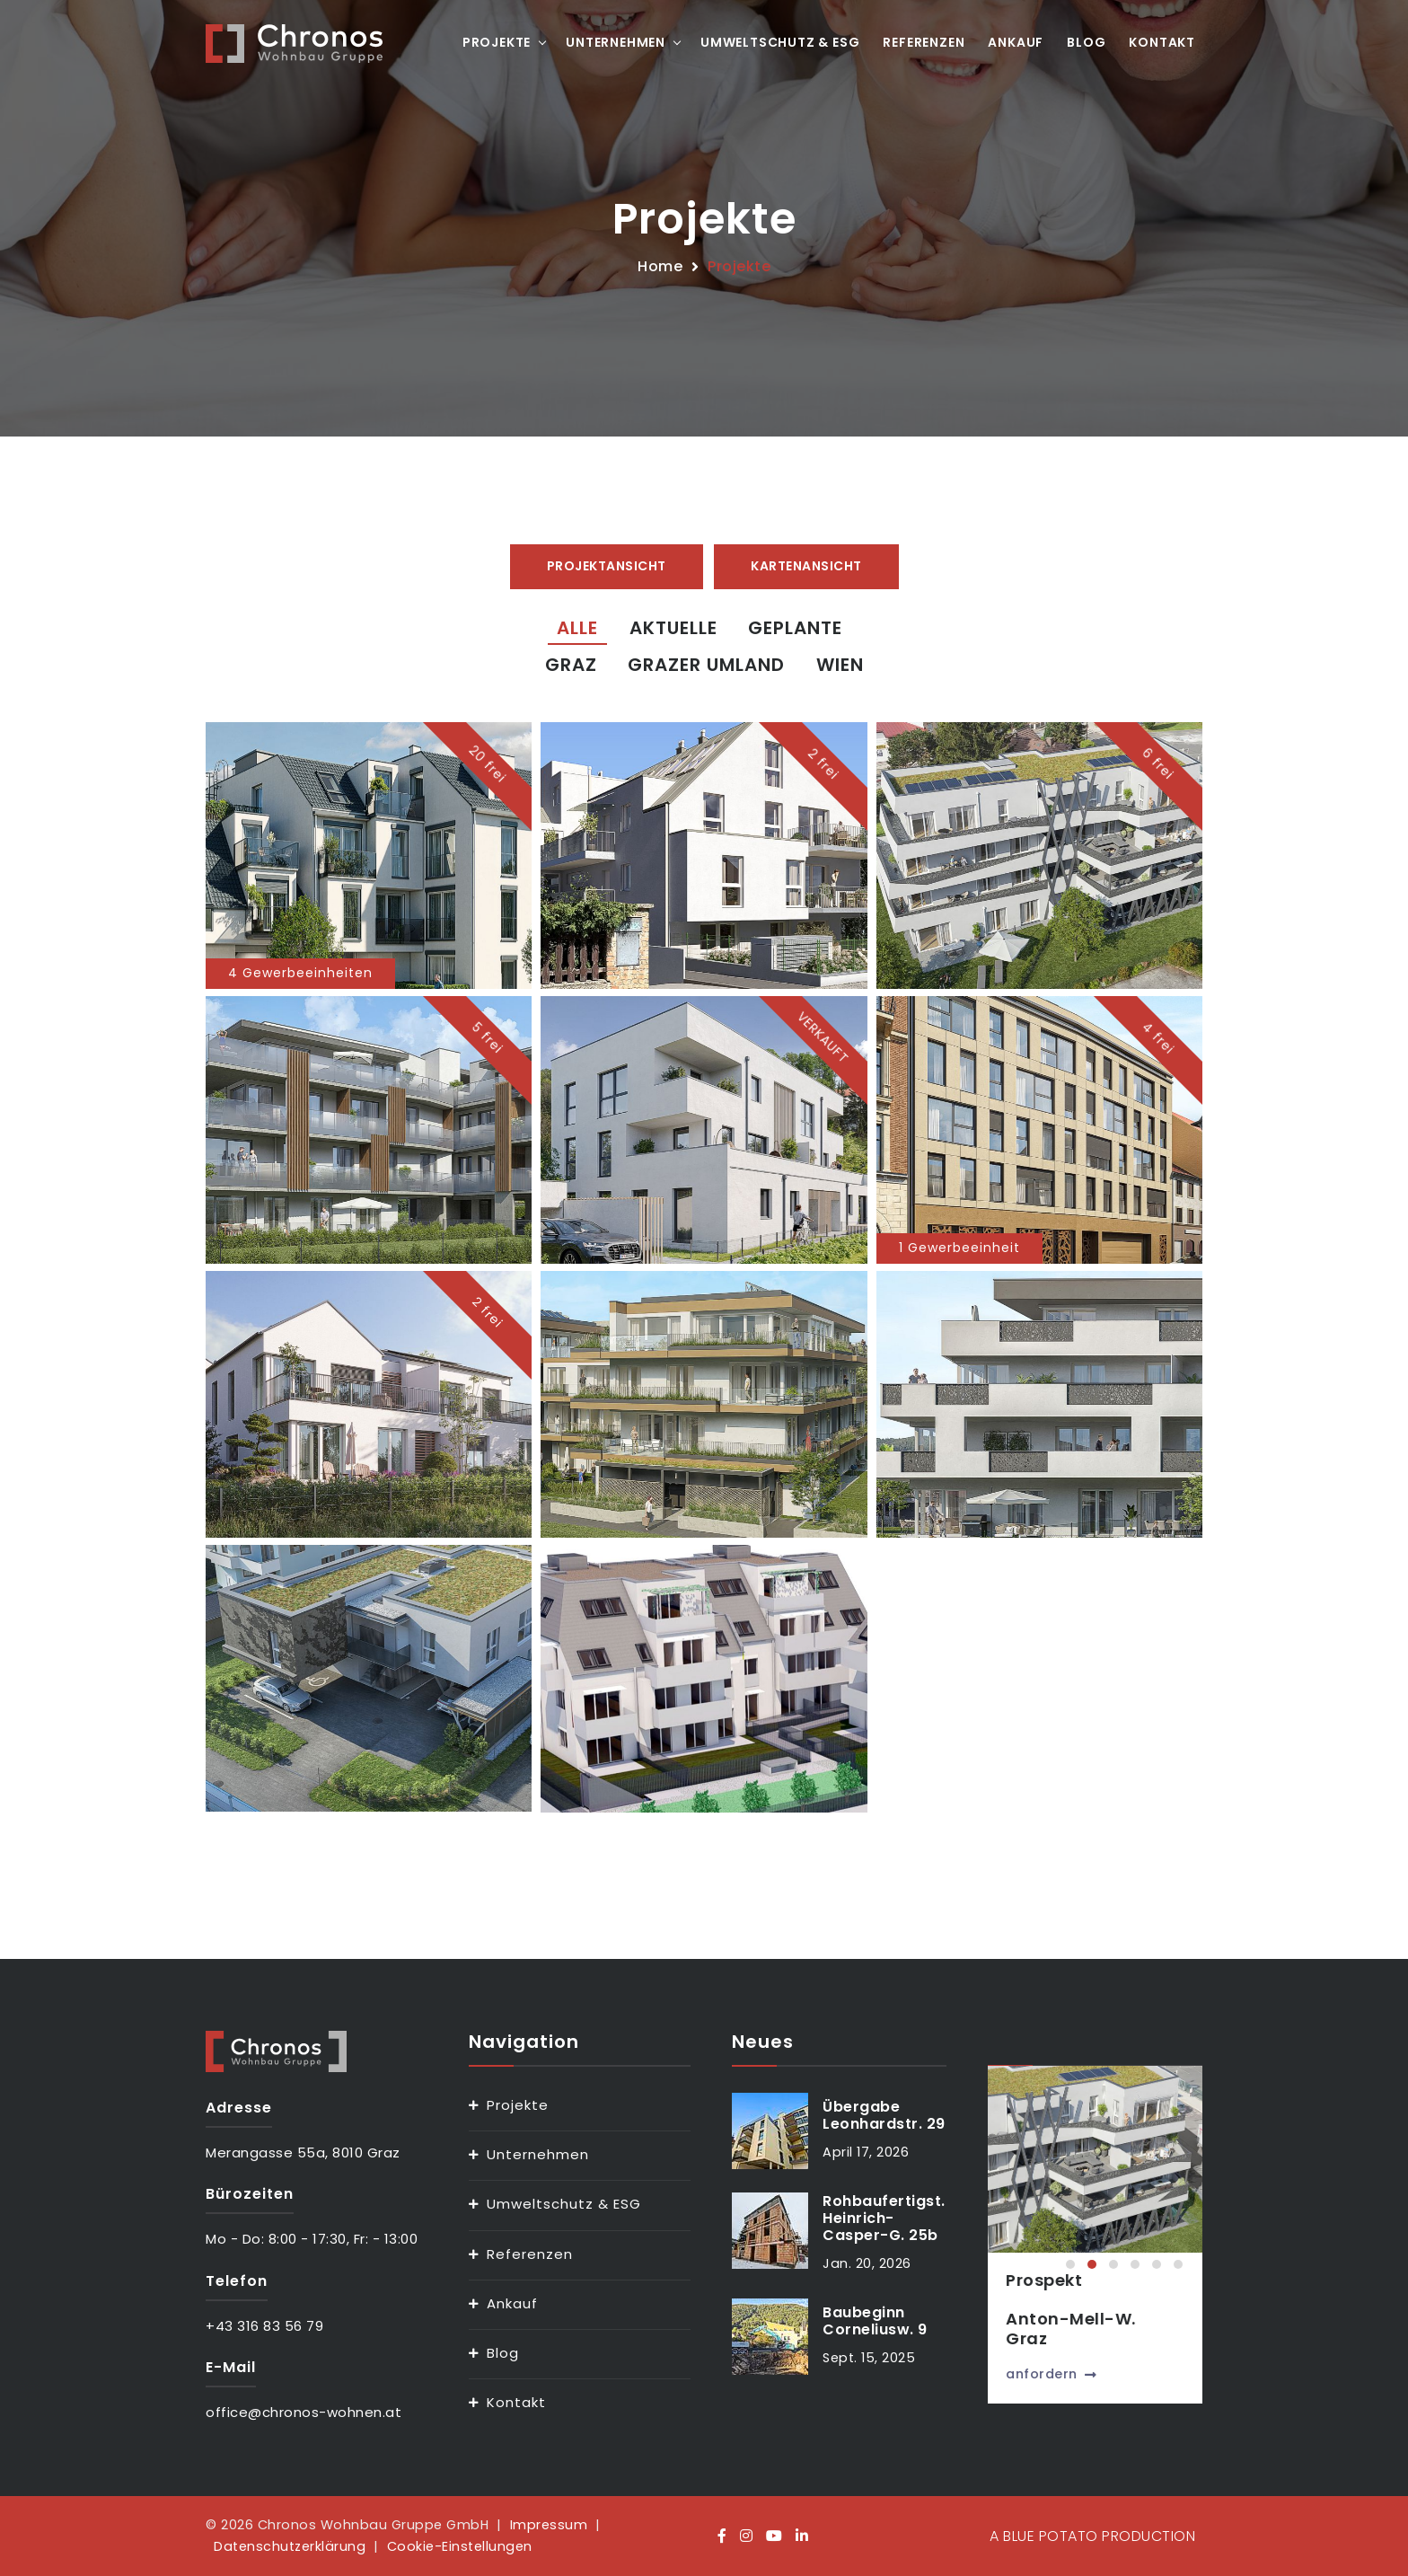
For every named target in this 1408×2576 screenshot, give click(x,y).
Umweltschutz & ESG (779, 42)
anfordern (1076, 2374)
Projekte (496, 42)
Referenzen (923, 42)
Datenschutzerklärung (289, 2546)
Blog (1086, 42)
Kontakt (1162, 42)
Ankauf (1015, 42)
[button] (1070, 2264)
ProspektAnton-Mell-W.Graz (1096, 2309)
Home (660, 266)
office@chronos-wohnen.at (303, 2412)
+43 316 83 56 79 (264, 2325)
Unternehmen (615, 42)
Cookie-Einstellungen (459, 2546)
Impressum (549, 2525)
